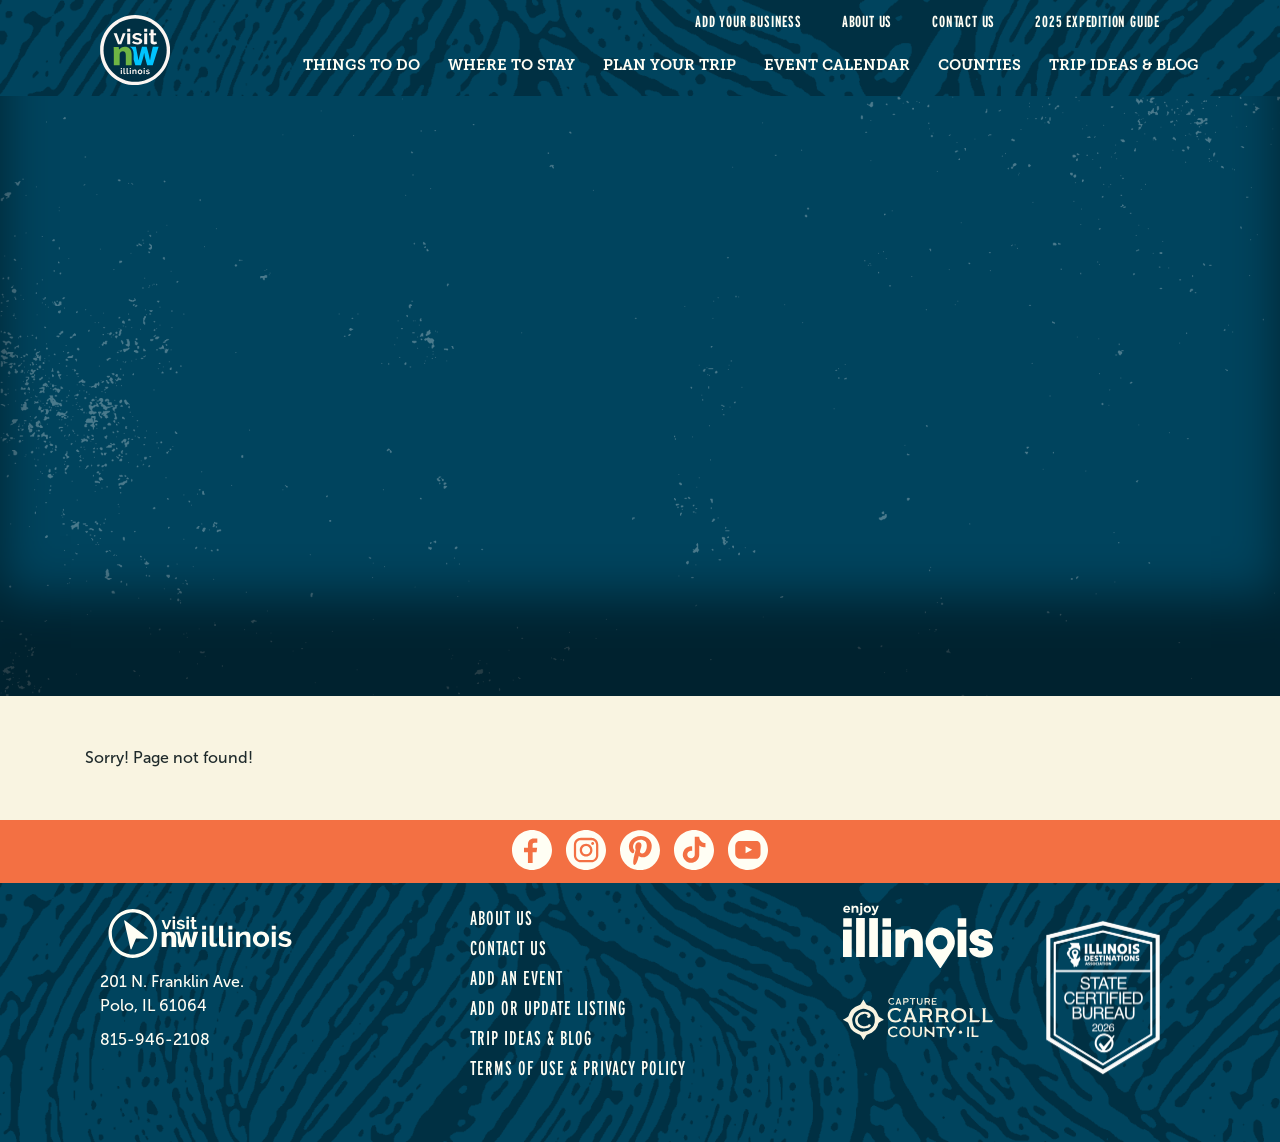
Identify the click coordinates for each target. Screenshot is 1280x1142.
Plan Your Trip (669, 65)
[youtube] (748, 850)
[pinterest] (640, 850)
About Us (867, 21)
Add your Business (748, 21)
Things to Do (361, 65)
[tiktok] (694, 850)
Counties (979, 65)
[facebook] (532, 850)
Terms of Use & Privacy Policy (578, 1068)
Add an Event (516, 978)
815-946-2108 (155, 1039)
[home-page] (177, 48)
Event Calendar (837, 65)
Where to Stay (511, 65)
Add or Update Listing (548, 1008)
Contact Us (963, 21)
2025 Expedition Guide (1097, 21)
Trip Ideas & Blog (1124, 65)
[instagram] (586, 850)
